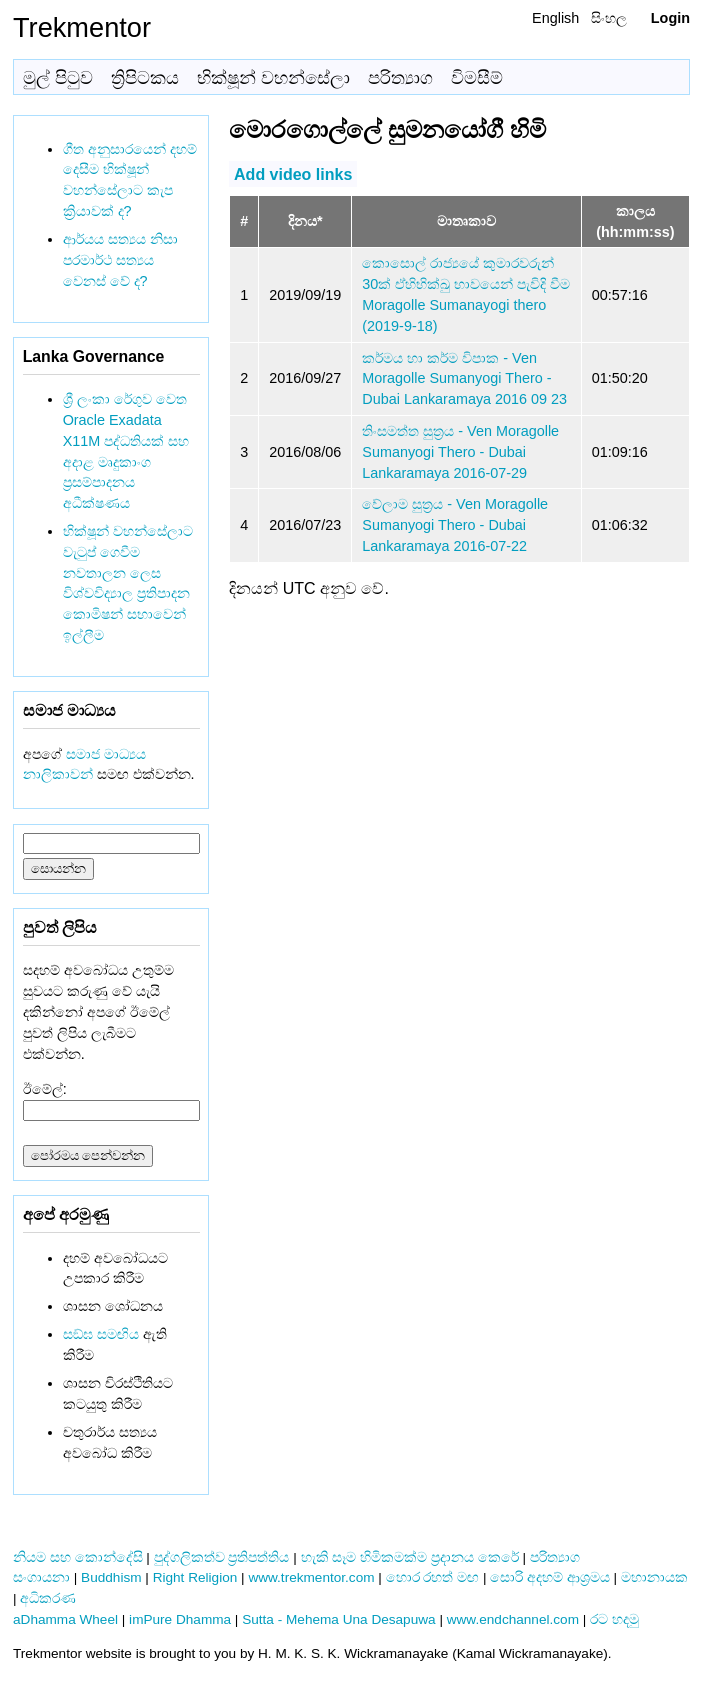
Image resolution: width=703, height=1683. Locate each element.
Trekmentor (82, 27)
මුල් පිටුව (58, 78)
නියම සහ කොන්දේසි (78, 1557)
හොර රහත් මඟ (433, 1577)
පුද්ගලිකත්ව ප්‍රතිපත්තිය (222, 1557)
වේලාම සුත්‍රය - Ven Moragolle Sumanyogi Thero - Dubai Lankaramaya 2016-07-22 (455, 525)
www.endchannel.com (513, 1619)
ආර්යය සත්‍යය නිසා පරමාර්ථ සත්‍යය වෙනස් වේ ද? (120, 260)
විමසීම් (477, 78)
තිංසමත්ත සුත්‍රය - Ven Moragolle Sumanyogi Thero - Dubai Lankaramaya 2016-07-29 (460, 452)
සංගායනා (41, 1577)
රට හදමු (614, 1619)
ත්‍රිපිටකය (145, 78)
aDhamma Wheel (65, 1619)
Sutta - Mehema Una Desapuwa (338, 1619)
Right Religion (195, 1577)
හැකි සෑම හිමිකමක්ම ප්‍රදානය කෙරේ (410, 1557)
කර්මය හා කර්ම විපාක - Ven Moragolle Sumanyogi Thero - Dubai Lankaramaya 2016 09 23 (464, 379)
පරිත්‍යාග (400, 78)
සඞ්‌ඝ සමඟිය (101, 1334)
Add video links (293, 173)
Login (670, 18)
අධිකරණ (48, 1598)
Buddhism (111, 1577)
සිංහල (609, 18)
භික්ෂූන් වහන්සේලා (273, 78)
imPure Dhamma (180, 1619)
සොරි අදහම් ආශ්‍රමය (550, 1577)
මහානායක (654, 1577)
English (555, 18)
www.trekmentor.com (311, 1577)
